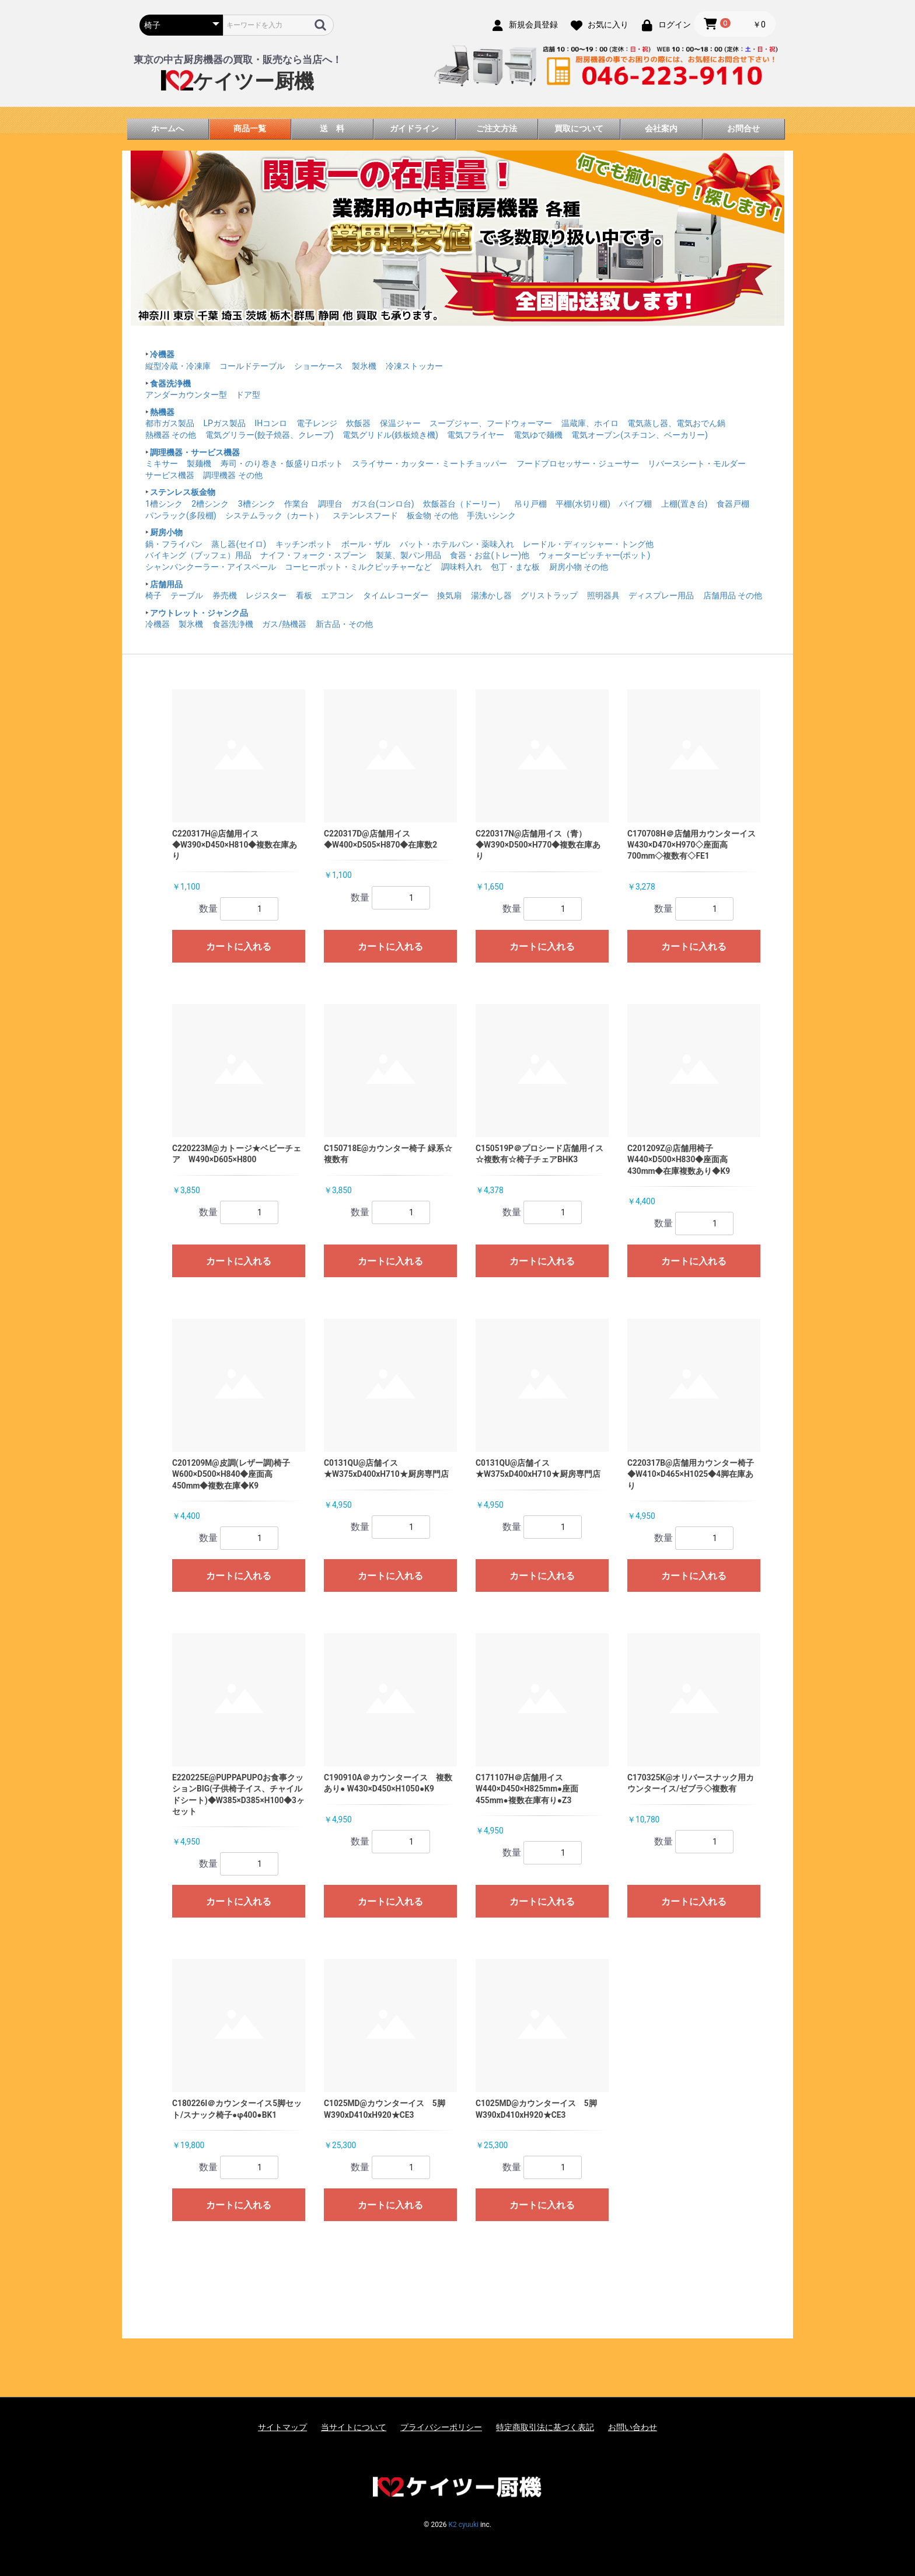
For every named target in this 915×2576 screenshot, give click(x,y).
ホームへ (167, 128)
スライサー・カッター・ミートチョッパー (429, 463)
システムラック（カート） (274, 515)
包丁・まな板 (515, 566)
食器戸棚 (733, 503)
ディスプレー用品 (661, 595)
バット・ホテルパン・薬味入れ (457, 544)
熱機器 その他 (170, 435)
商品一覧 (249, 128)
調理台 (330, 503)
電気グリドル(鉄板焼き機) (390, 435)
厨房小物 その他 (578, 566)
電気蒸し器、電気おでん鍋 (676, 423)
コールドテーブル (252, 366)
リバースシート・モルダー (697, 463)
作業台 (296, 503)
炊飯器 (358, 423)
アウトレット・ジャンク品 (199, 613)
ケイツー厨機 (237, 81)
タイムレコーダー (395, 595)
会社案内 (661, 128)
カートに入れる (238, 946)
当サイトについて (353, 2427)
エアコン (337, 595)
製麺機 (199, 463)
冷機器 (162, 354)
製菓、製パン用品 (408, 555)
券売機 (224, 595)
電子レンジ (316, 423)
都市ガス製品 (169, 423)
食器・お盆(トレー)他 (489, 555)
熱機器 (162, 412)
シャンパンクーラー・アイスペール (210, 566)
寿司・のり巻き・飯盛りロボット (282, 463)
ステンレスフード (365, 515)
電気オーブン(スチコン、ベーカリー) (639, 435)
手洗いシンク (491, 515)
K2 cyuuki (463, 2525)
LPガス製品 (224, 423)
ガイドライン (414, 128)
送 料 (332, 128)
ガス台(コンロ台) (382, 503)
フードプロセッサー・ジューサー (577, 463)
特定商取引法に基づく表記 (545, 2427)
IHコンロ (270, 423)
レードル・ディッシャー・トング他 (588, 544)
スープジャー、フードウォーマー (490, 423)
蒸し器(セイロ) (238, 544)
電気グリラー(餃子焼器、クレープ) (269, 435)
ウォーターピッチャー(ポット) (595, 555)
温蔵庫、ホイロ (590, 423)
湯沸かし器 (491, 595)
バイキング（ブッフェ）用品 (198, 555)
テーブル (186, 595)
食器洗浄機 (170, 383)
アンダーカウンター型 (186, 394)
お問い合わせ (632, 2427)
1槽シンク (164, 503)
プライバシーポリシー (441, 2427)
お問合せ (743, 128)
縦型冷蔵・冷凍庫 (178, 366)
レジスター (266, 595)
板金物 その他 (432, 515)
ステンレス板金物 (182, 492)
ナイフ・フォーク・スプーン (313, 555)
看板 (304, 595)
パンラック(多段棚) (180, 515)
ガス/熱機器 (284, 624)
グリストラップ (549, 595)
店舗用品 (166, 584)
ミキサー (161, 463)
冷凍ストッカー (414, 366)
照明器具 (603, 595)
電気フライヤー (475, 435)
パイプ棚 (635, 503)
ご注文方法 (496, 128)
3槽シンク (256, 503)
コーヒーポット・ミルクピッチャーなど (358, 566)
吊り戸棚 (530, 503)
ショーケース (318, 366)
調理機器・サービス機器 (195, 452)
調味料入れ (461, 566)
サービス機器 (169, 475)
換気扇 (449, 595)
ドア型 (248, 394)
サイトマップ (282, 2427)
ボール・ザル (365, 544)
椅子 (153, 595)
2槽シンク (210, 503)
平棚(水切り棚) (583, 503)
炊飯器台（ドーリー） (464, 503)
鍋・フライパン (173, 544)
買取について (578, 128)
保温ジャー (400, 423)
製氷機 (364, 366)
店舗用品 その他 (732, 595)
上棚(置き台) (684, 503)
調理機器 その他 (232, 475)
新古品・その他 (344, 624)
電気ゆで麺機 (538, 435)
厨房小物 (166, 532)
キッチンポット (304, 544)
